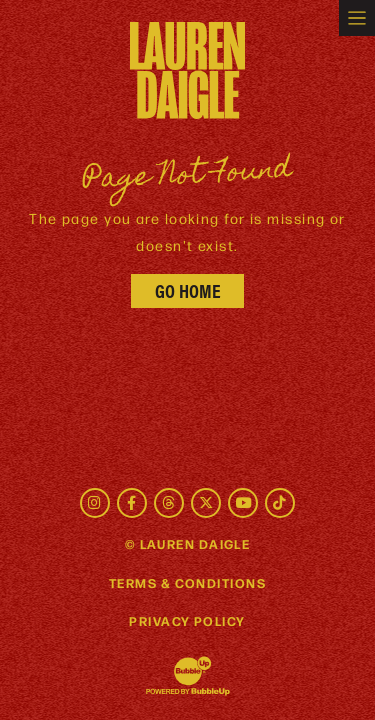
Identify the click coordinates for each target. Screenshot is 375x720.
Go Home (188, 290)
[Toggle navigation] (357, 18)
